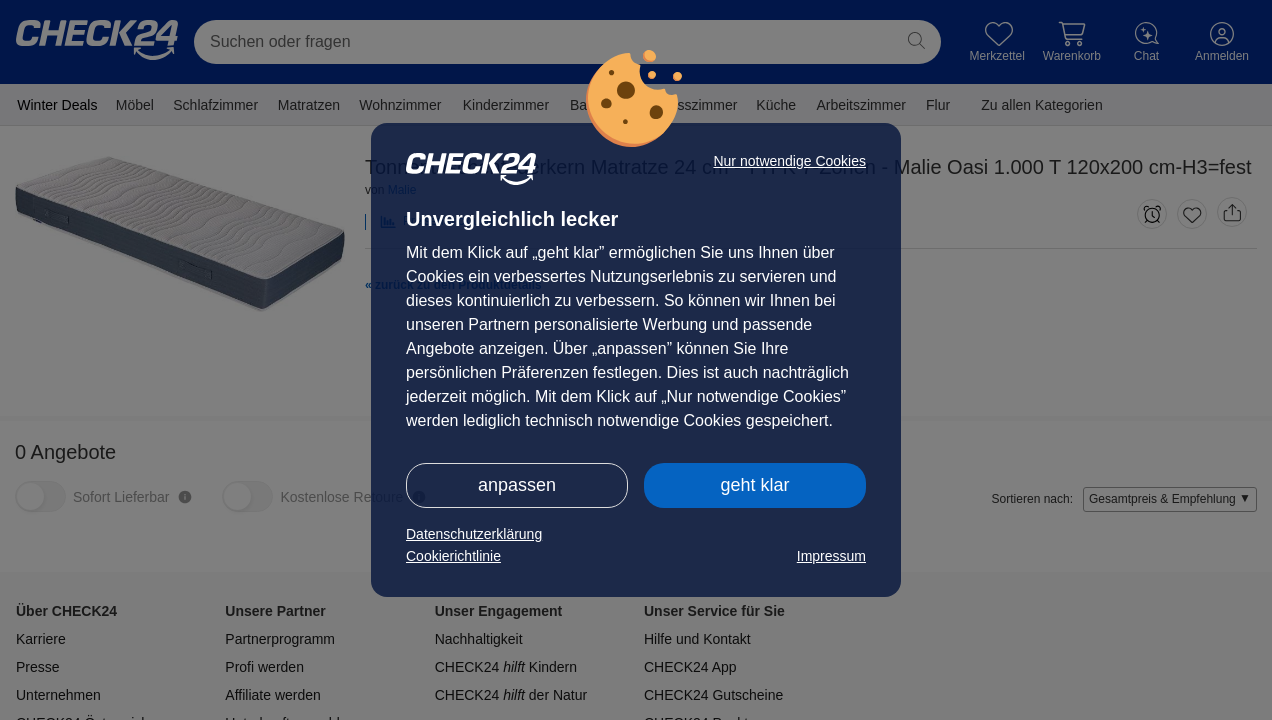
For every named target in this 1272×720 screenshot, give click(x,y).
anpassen (517, 485)
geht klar (754, 485)
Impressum (831, 556)
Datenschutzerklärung (474, 534)
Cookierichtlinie (453, 556)
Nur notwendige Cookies (789, 161)
